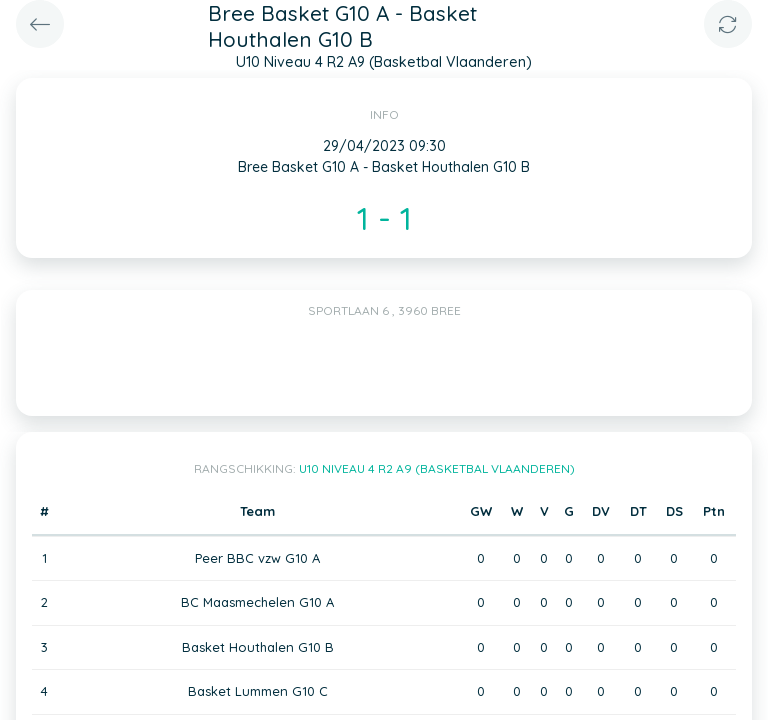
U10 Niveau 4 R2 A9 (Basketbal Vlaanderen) (437, 468)
